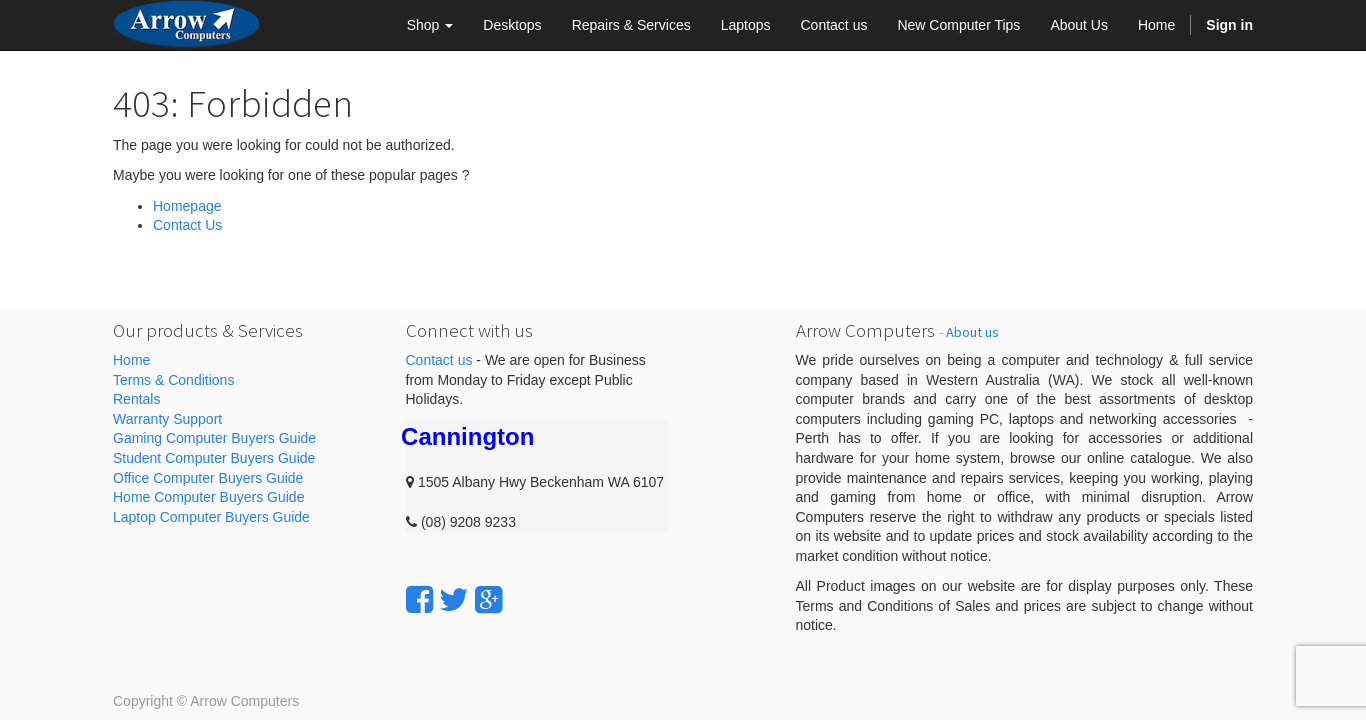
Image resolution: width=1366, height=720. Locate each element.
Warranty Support (167, 419)
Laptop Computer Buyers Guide (211, 517)
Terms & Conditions (173, 380)
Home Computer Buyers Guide (208, 497)
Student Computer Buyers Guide (214, 458)
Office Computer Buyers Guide (208, 478)
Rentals (136, 399)
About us (972, 332)
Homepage (187, 206)
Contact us (439, 360)
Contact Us (187, 225)
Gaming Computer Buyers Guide (214, 438)
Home (131, 360)
